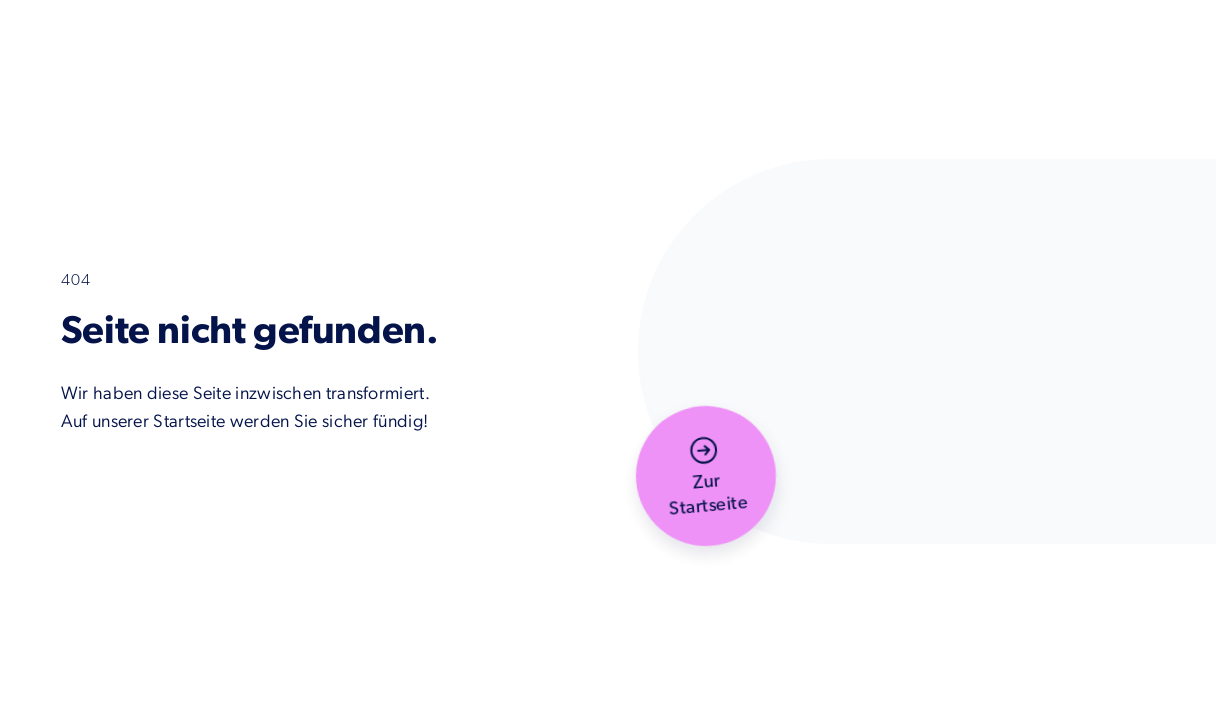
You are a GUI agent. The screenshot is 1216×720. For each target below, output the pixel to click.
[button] (705, 476)
